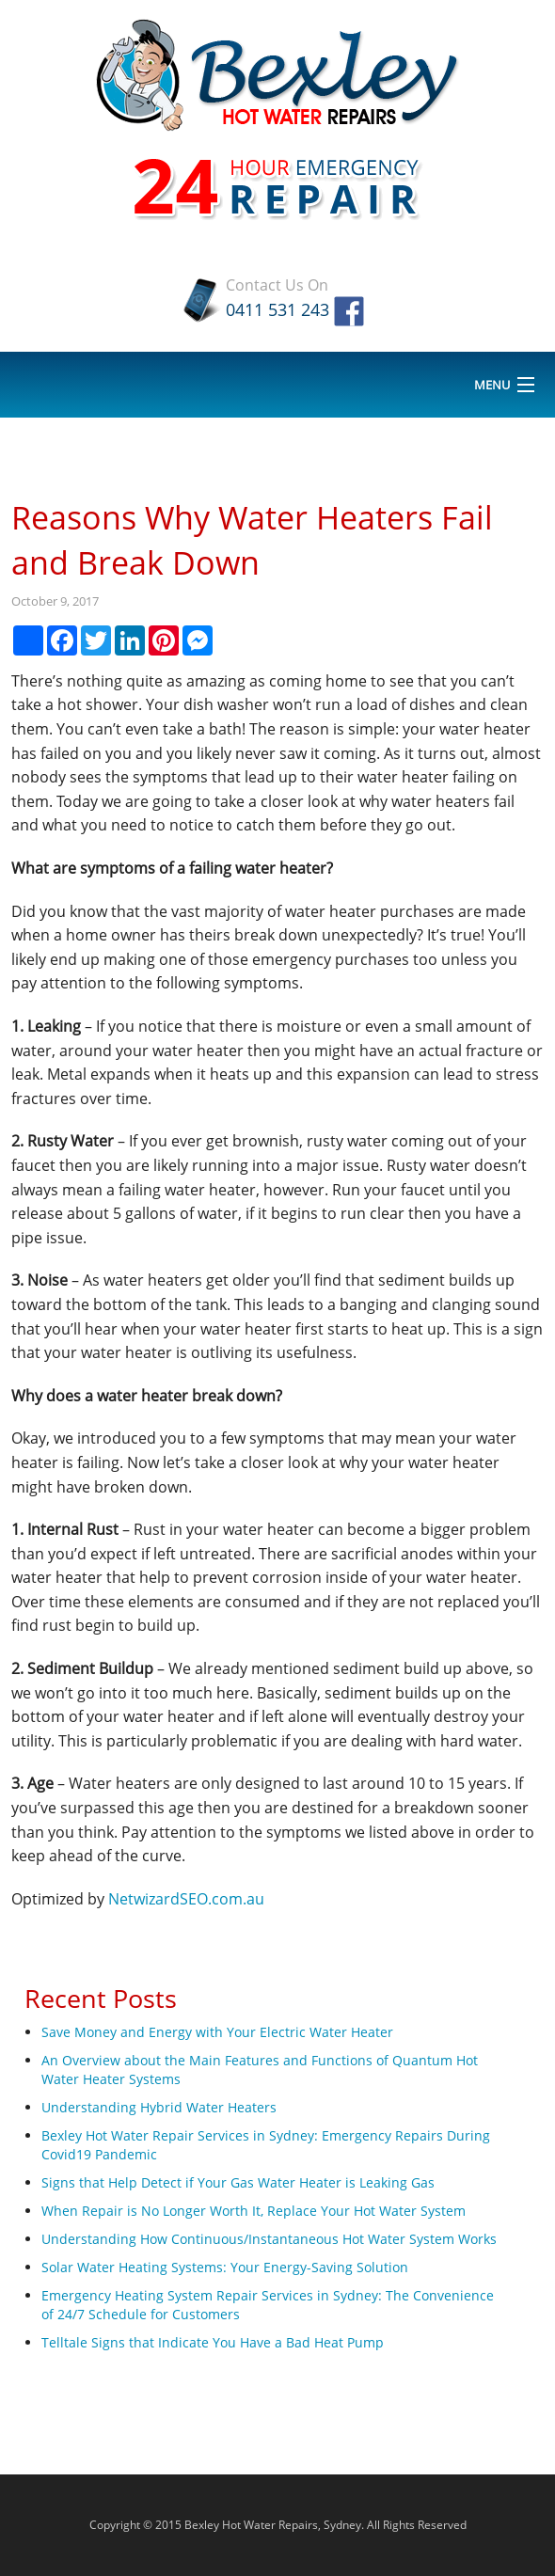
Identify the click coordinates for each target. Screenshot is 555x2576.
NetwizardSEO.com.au (186, 1899)
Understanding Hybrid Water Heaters (159, 2107)
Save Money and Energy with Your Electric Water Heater (217, 2032)
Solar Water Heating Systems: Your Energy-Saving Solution (224, 2267)
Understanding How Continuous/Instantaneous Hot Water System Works (269, 2239)
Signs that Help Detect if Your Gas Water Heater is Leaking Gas (238, 2182)
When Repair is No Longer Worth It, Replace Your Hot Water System (253, 2211)
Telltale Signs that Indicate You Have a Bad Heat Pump (212, 2342)
